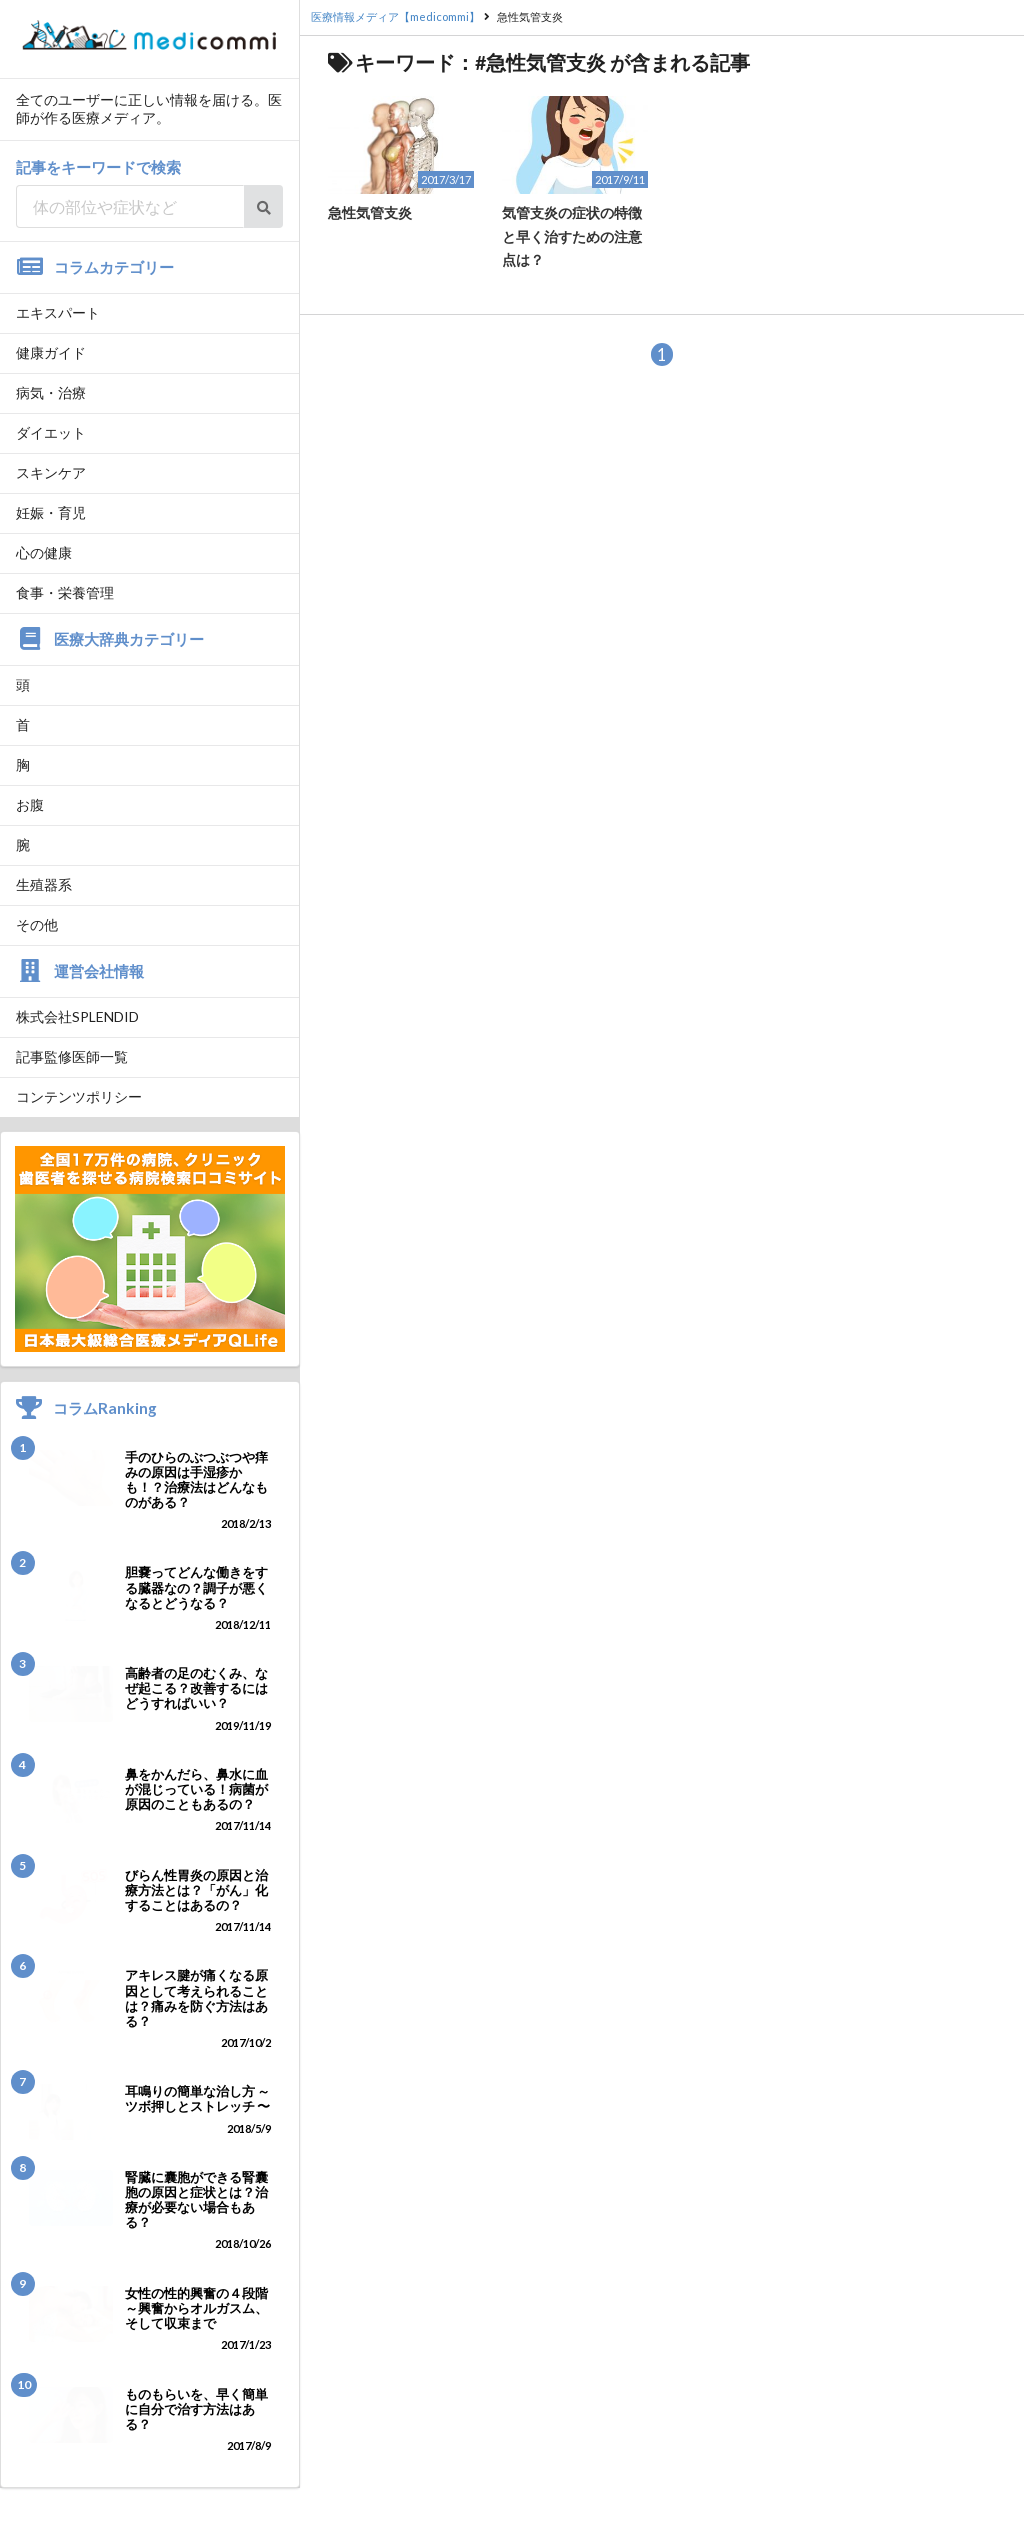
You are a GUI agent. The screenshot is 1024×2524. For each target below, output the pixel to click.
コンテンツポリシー (79, 1096)
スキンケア (51, 472)
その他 (37, 924)
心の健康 (44, 552)
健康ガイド (51, 352)
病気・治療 (51, 392)
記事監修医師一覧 (72, 1056)
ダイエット (51, 432)
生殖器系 (44, 884)
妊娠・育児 (51, 512)
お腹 (30, 804)
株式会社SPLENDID (77, 1016)
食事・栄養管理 (65, 592)
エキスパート (58, 312)
